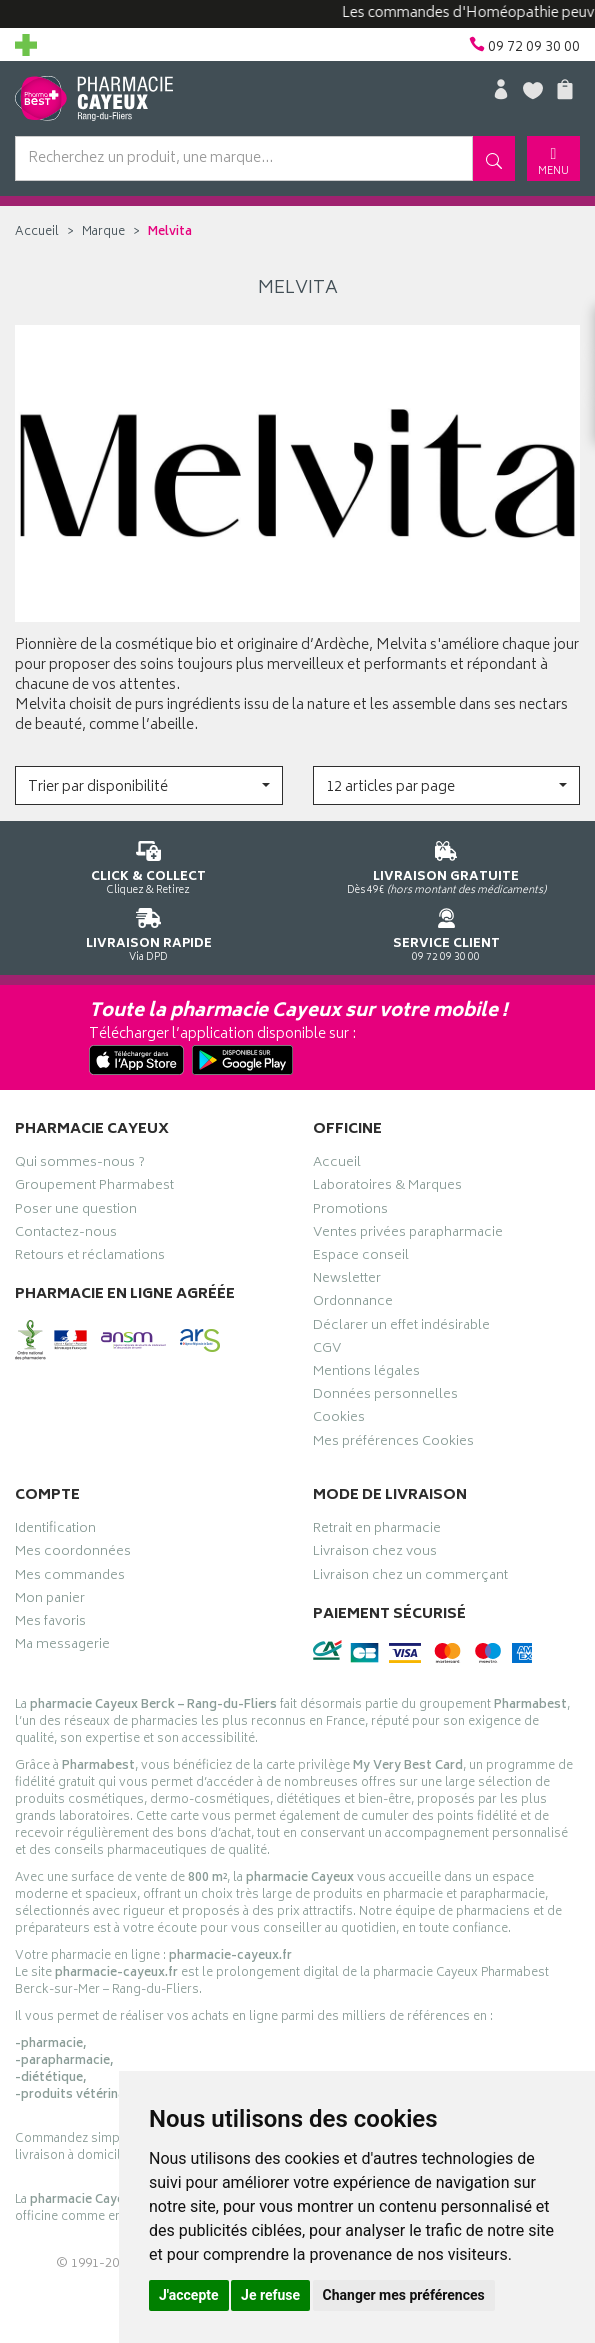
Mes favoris (50, 1624)
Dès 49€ (447, 864)
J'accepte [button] (189, 2295)
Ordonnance (353, 1304)
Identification (55, 1531)
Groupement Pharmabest (94, 1188)
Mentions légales (366, 1374)
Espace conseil (361, 1258)
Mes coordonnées (73, 1554)
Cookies (339, 1420)
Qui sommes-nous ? (80, 1165)
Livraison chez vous (375, 1554)
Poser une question (76, 1212)
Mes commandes (70, 1578)
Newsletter (347, 1281)
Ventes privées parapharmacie (408, 1235)
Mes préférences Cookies (393, 1444)
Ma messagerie (62, 1647)
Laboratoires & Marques (387, 1188)
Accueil (37, 232)
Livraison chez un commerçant (410, 1578)
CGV (327, 1351)
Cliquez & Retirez (149, 864)
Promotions (350, 1212)
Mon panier (50, 1601)
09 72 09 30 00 (447, 931)
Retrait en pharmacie (377, 1531)
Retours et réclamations (90, 1258)
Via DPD (149, 931)
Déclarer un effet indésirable (401, 1328)
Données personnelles (385, 1397)
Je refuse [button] (270, 2295)
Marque (103, 232)
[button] (149, 785)
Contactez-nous (66, 1235)
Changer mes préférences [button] (404, 2295)
